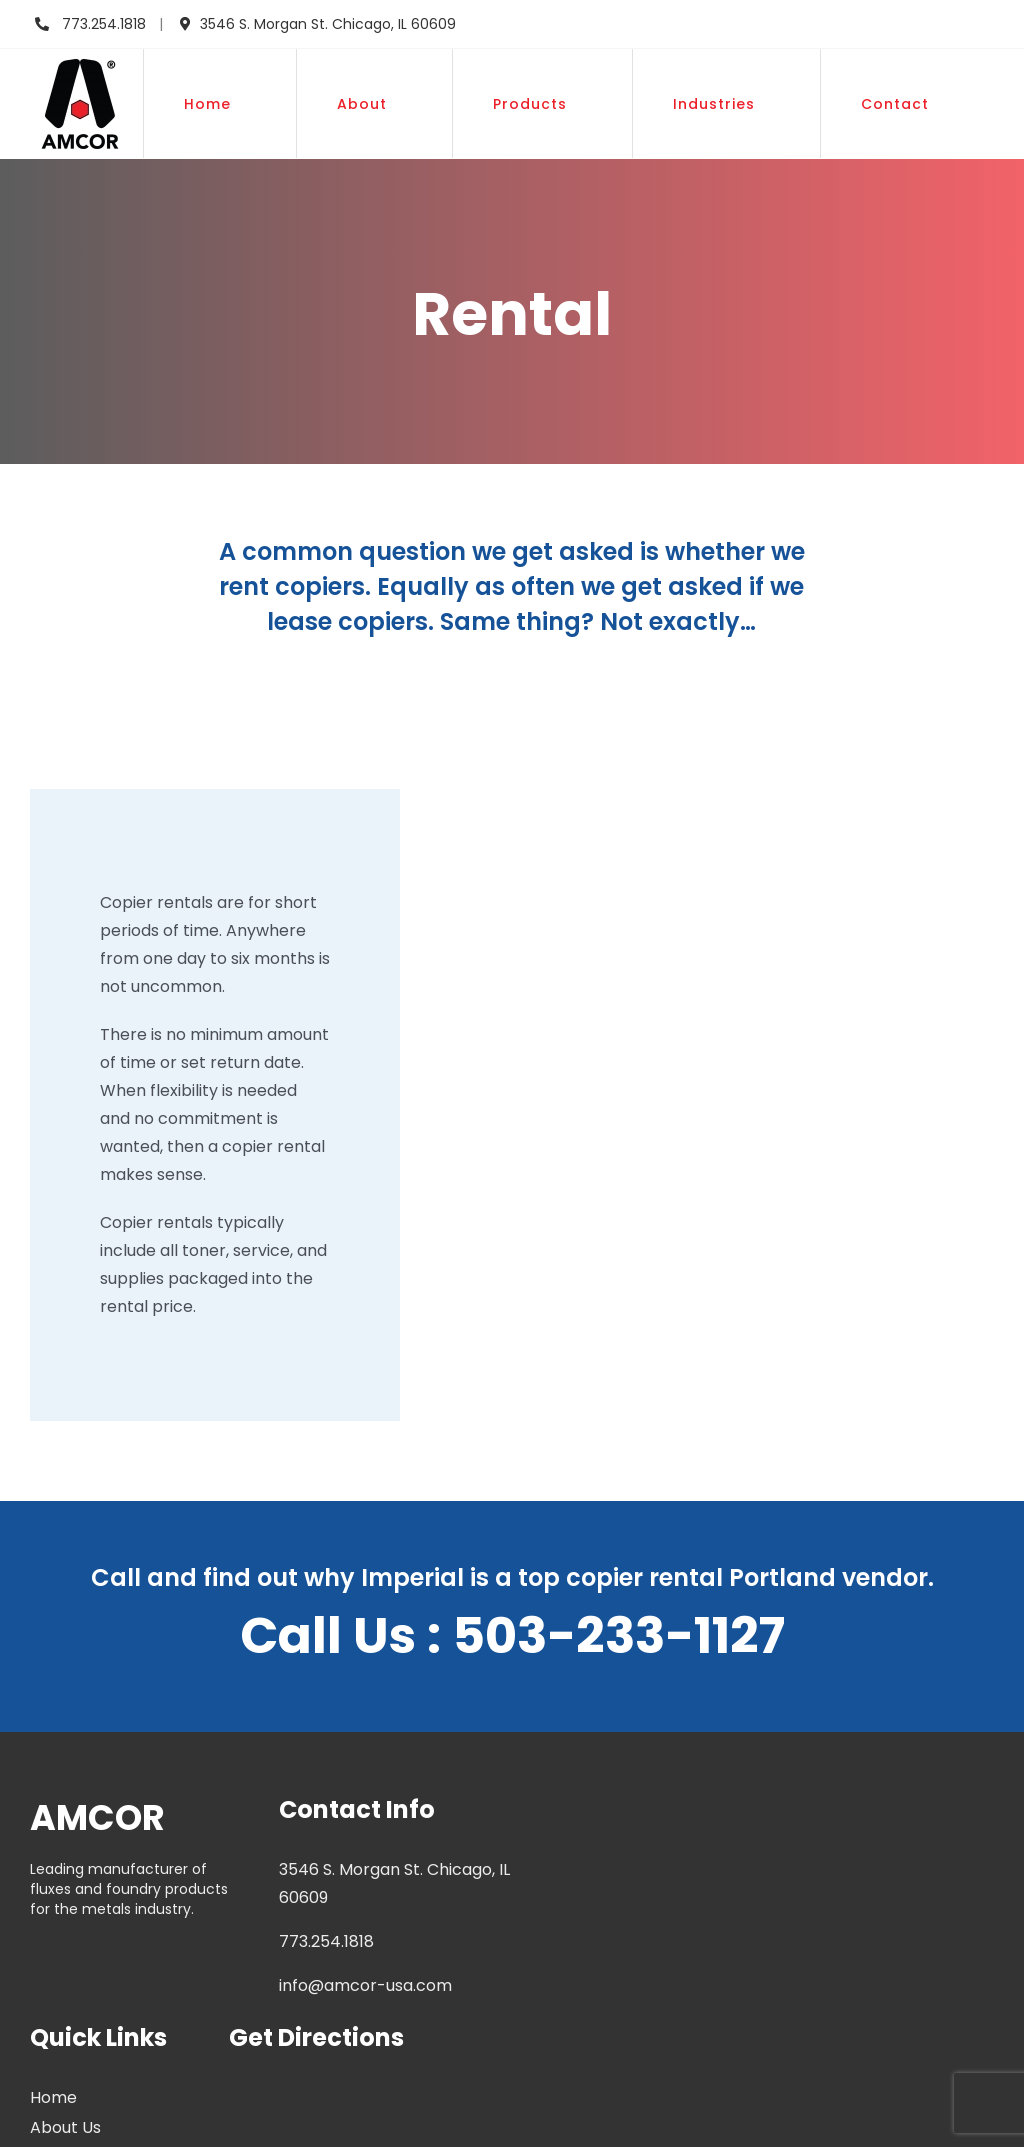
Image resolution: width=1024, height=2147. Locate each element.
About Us (65, 2127)
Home (53, 2097)
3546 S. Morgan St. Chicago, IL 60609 (328, 24)
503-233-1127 (618, 1636)
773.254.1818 (102, 24)
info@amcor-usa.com (365, 1985)
